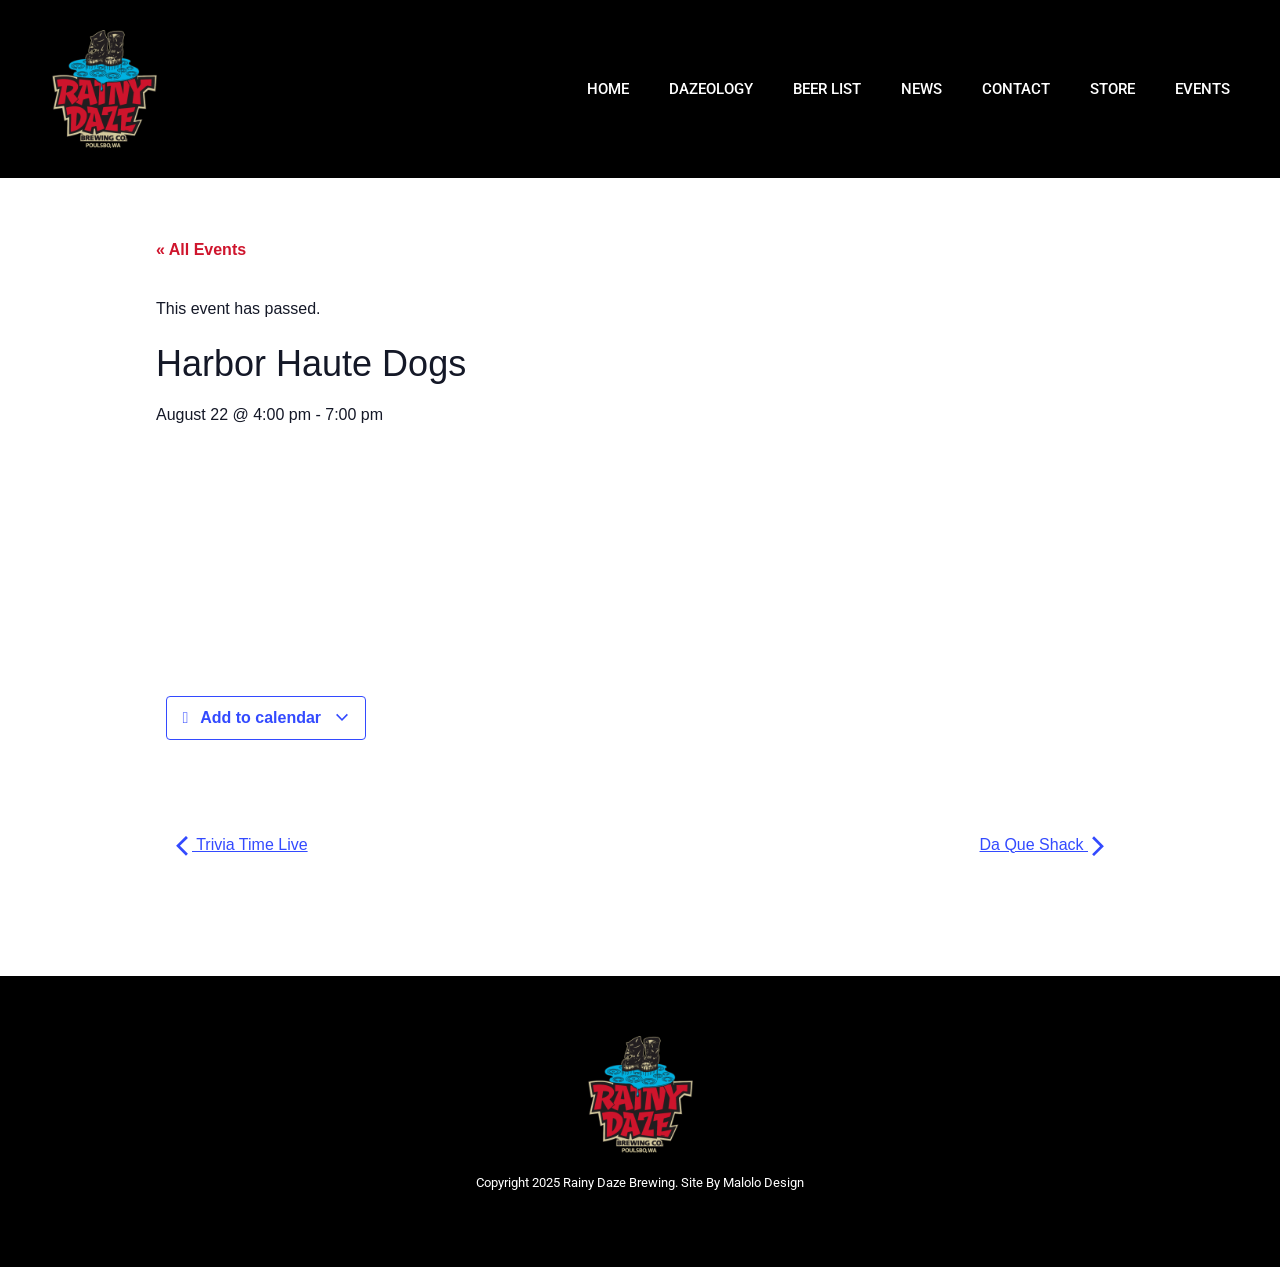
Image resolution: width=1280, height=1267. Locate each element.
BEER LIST (827, 89)
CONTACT (1016, 89)
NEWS (921, 89)
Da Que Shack (1042, 844)
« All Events (201, 249)
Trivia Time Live (242, 844)
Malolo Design (763, 1182)
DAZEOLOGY (711, 89)
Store (1112, 89)
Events (1202, 89)
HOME (608, 89)
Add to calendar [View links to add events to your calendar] (265, 718)
